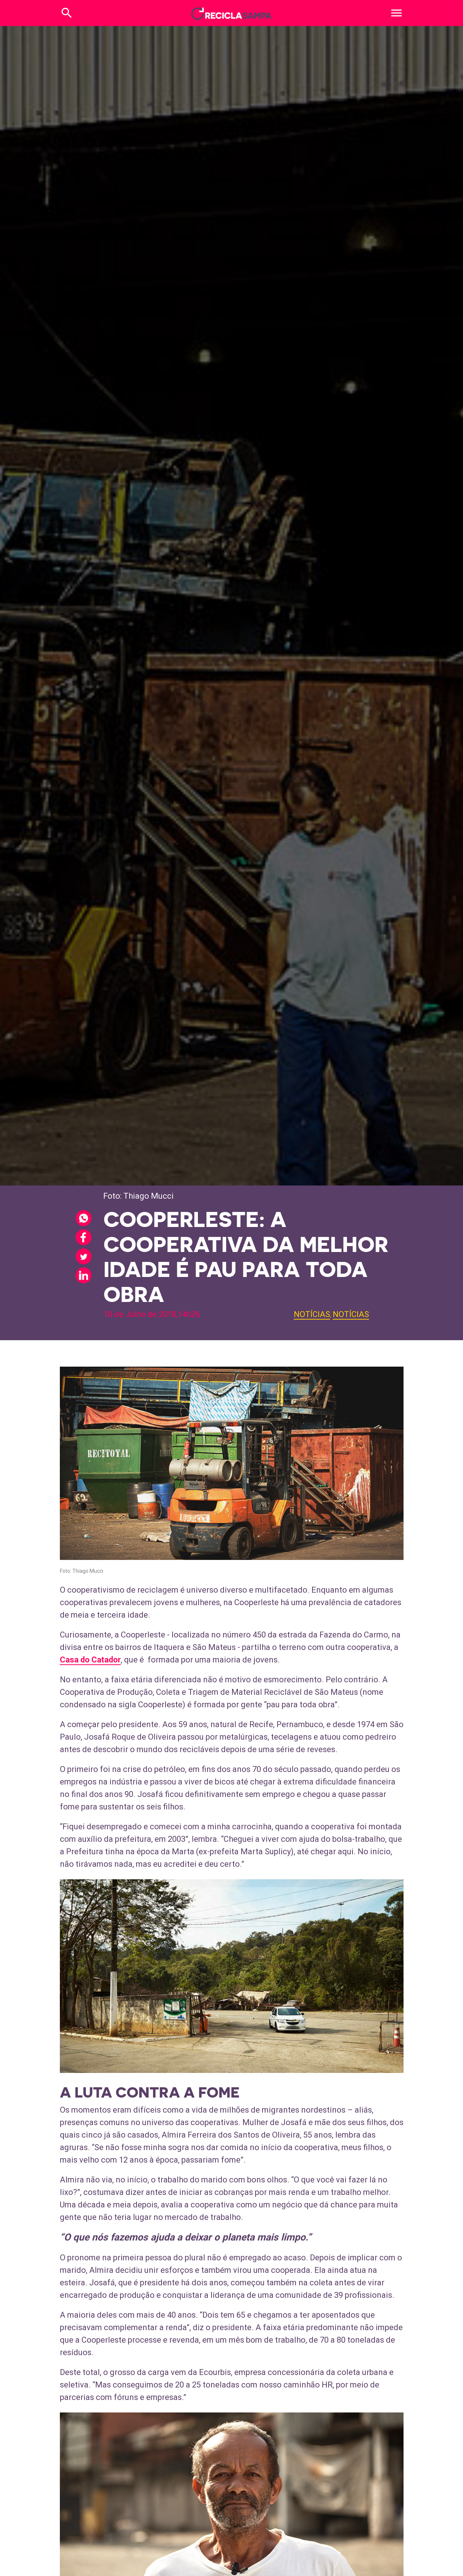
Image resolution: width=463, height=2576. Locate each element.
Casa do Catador (90, 1659)
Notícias (312, 1314)
